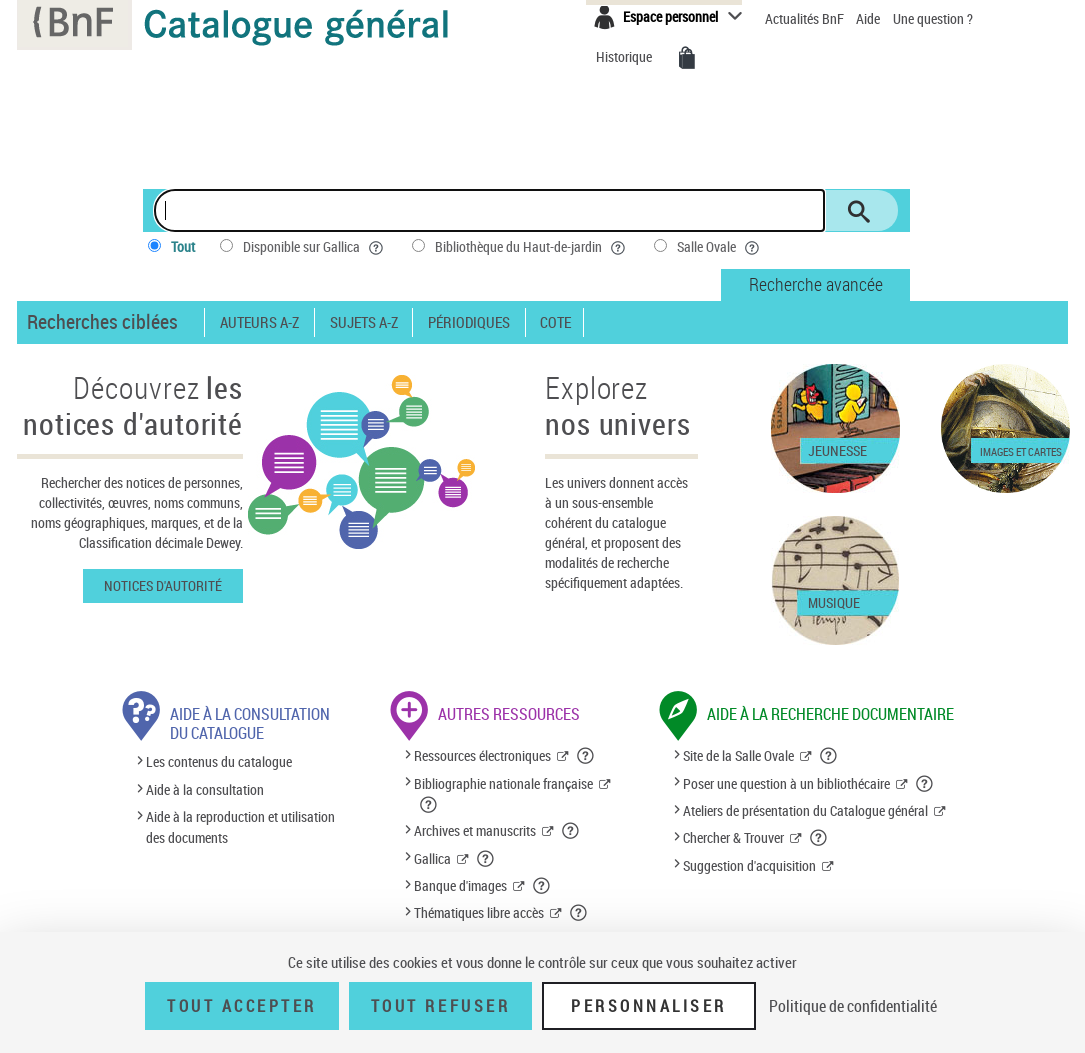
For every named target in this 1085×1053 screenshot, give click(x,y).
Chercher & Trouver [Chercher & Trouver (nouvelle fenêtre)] (733, 837)
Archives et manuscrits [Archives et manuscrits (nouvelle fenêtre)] (475, 830)
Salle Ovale (720, 247)
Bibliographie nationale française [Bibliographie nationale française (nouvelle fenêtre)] (503, 783)
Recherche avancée (816, 284)
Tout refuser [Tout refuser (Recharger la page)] (440, 1006)
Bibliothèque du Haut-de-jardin (532, 247)
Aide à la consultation (205, 789)
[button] (586, 756)
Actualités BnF (806, 18)
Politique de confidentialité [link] (853, 1006)
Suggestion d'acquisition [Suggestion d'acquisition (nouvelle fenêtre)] (749, 865)
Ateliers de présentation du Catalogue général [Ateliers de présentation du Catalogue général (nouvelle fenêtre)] (805, 810)
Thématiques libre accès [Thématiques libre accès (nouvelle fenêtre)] (479, 912)
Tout (183, 246)
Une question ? (933, 18)
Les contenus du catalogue (219, 762)
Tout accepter (242, 1006)
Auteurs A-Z (259, 322)
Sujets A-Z (364, 322)
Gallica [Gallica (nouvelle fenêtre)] (432, 858)
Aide (869, 18)
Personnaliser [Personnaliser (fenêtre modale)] (649, 1006)
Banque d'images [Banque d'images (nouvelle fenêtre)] (460, 885)
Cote (555, 322)
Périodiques (469, 322)
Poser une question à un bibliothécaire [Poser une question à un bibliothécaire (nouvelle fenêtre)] (786, 783)
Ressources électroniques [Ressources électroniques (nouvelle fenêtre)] (482, 755)
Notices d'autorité (163, 585)
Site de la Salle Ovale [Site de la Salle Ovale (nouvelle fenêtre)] (738, 755)
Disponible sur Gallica (315, 247)
